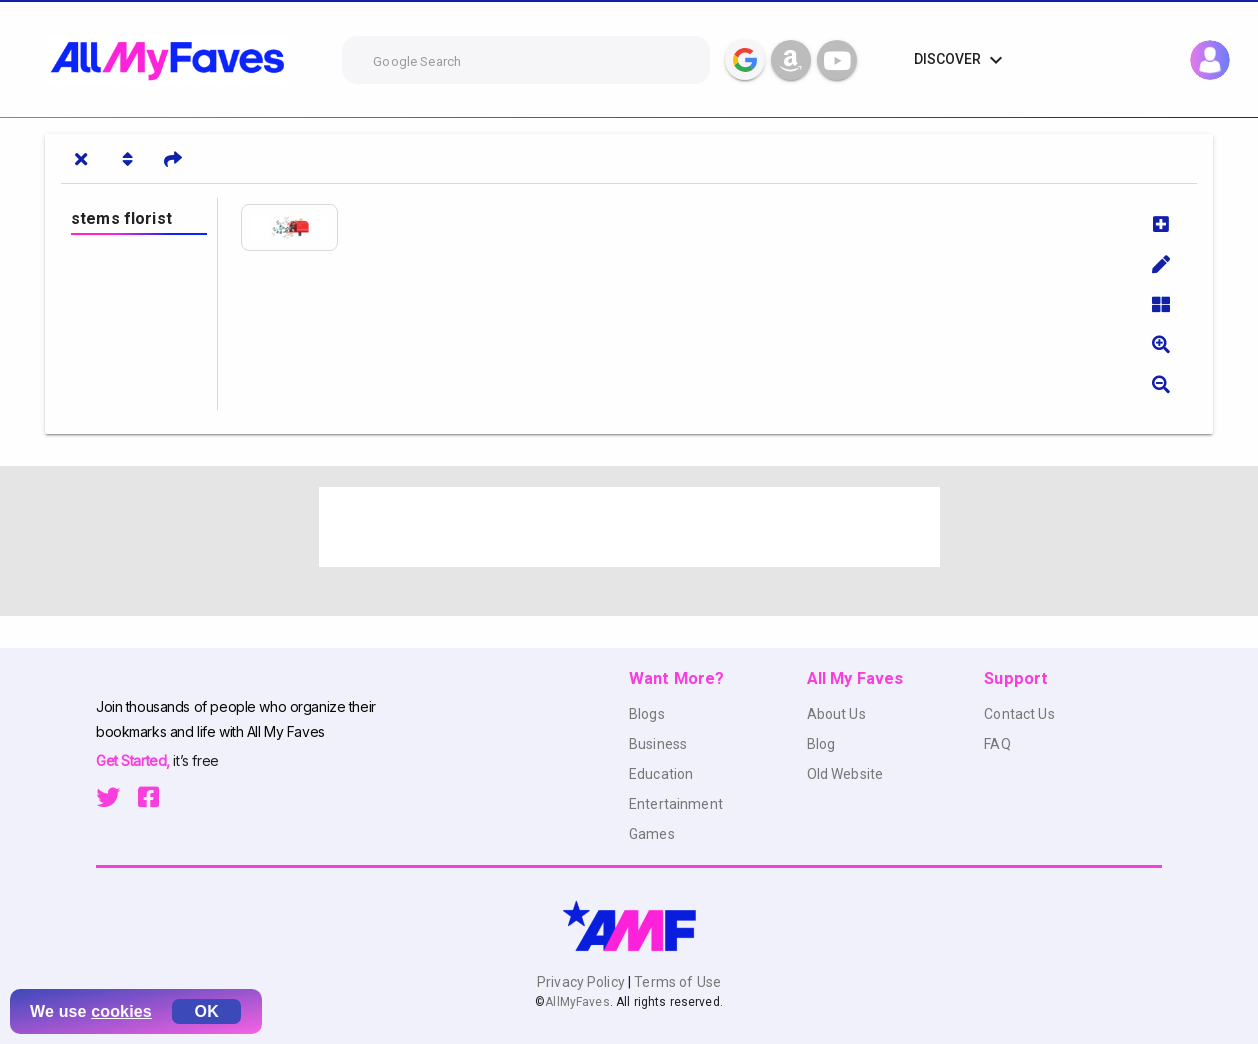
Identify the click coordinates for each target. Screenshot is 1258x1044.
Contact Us (1019, 714)
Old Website (845, 774)
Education (661, 774)
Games (652, 834)
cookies (121, 1011)
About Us (836, 714)
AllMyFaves (577, 1002)
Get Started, (134, 760)
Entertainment (676, 804)
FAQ (997, 744)
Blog (821, 744)
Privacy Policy (582, 982)
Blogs (647, 714)
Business (658, 744)
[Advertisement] (629, 527)
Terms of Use (676, 982)
